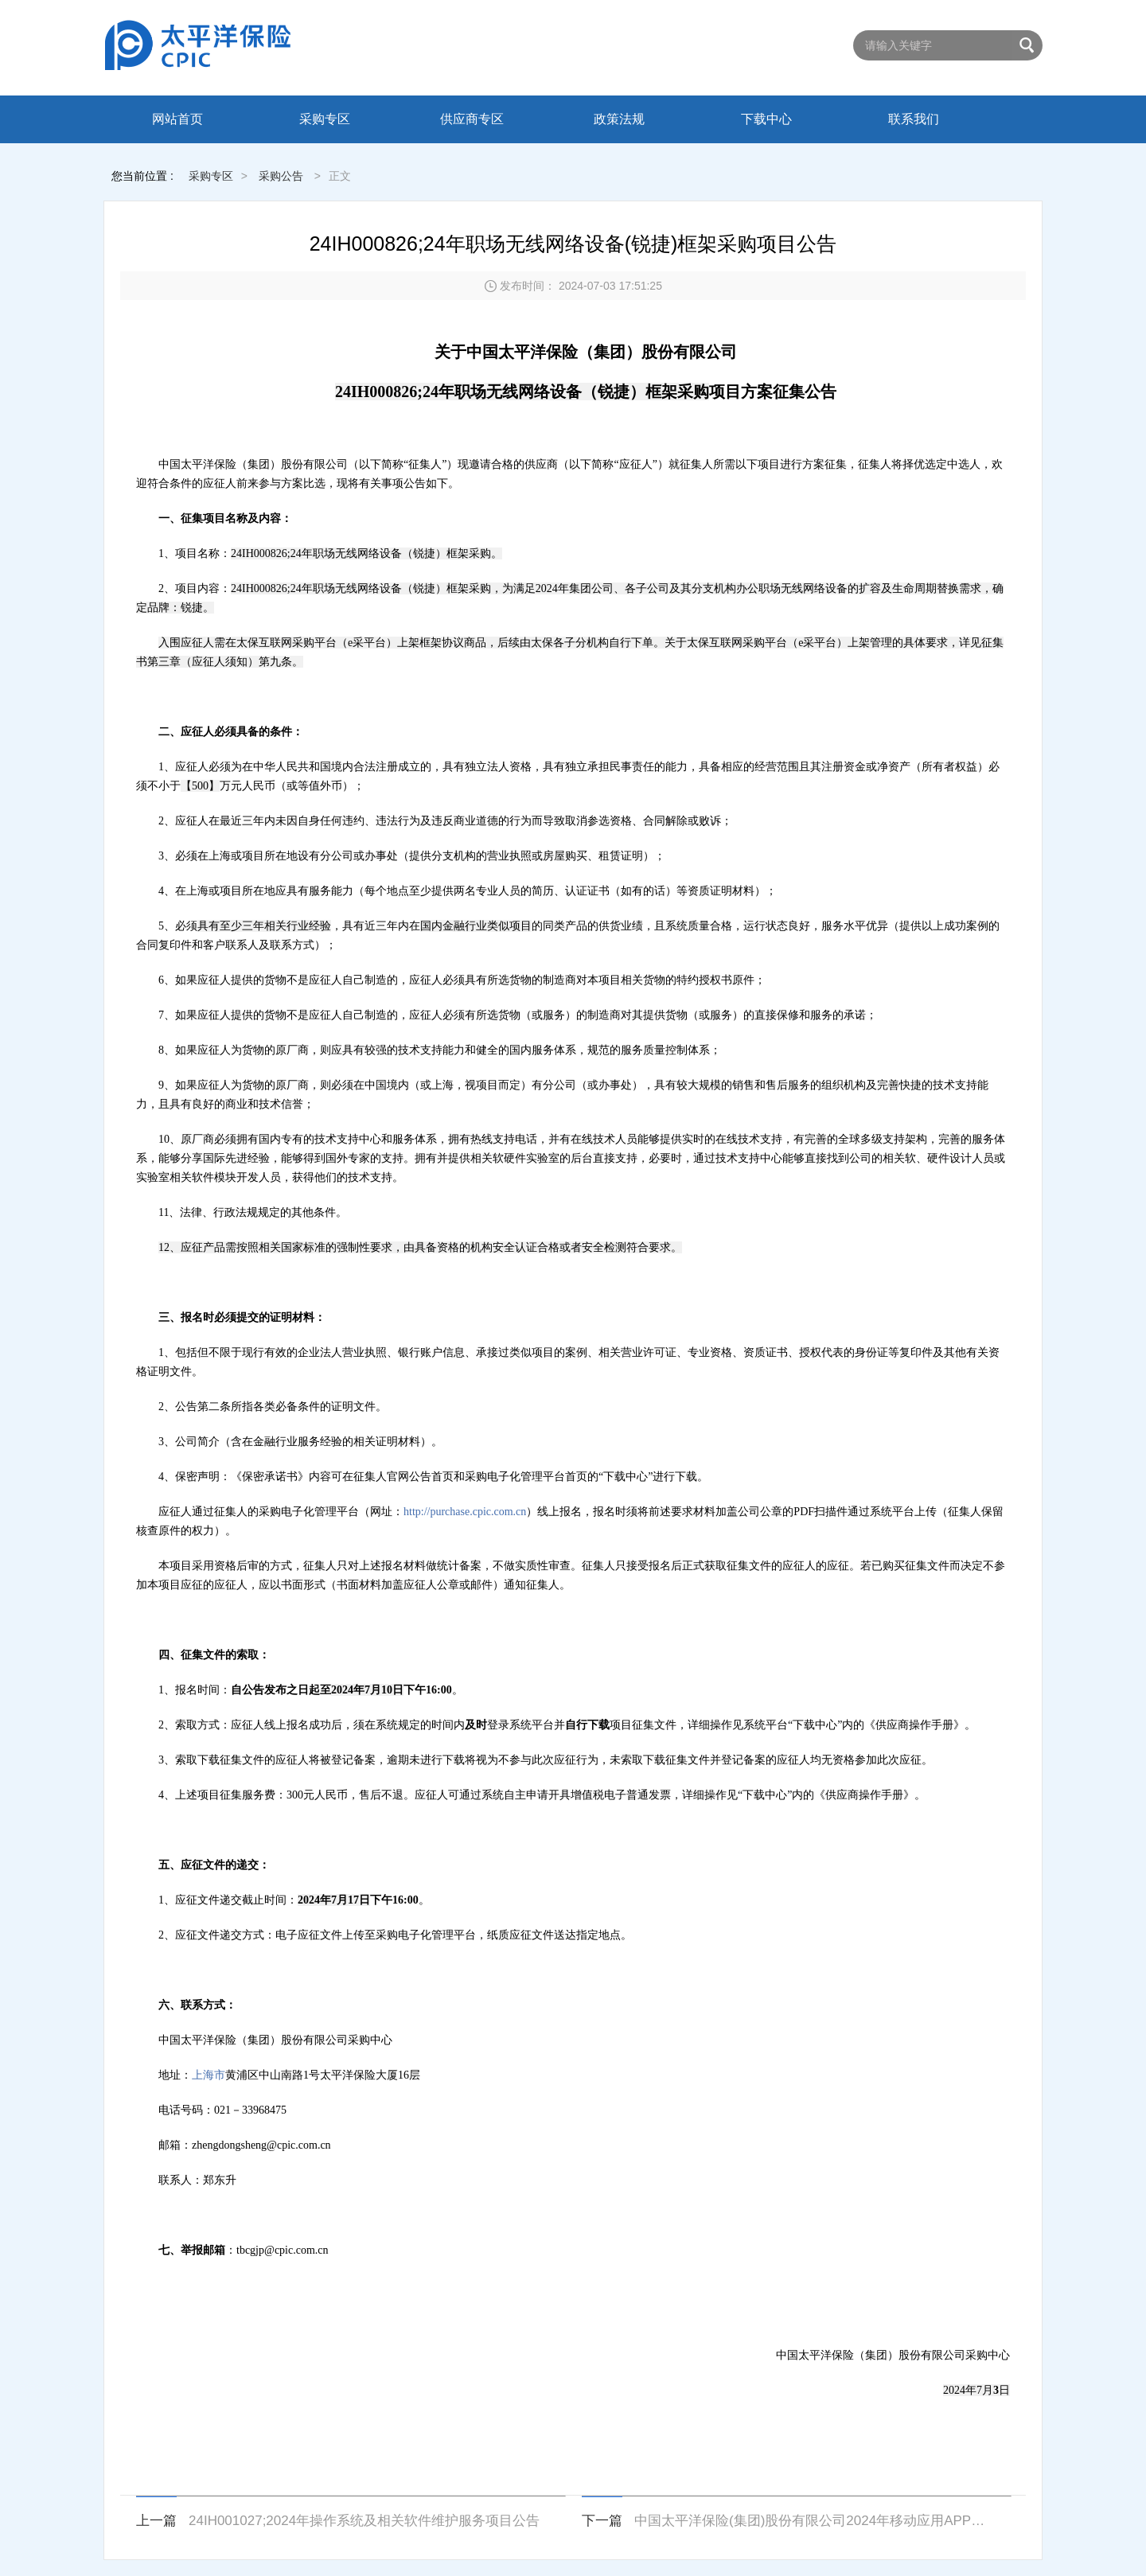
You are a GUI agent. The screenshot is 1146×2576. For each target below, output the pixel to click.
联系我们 (913, 119)
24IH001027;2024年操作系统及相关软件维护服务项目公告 (364, 2520)
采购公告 (281, 176)
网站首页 (177, 119)
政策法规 (619, 119)
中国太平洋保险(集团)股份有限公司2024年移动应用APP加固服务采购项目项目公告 (813, 2520)
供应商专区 (472, 119)
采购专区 (324, 119)
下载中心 (766, 119)
